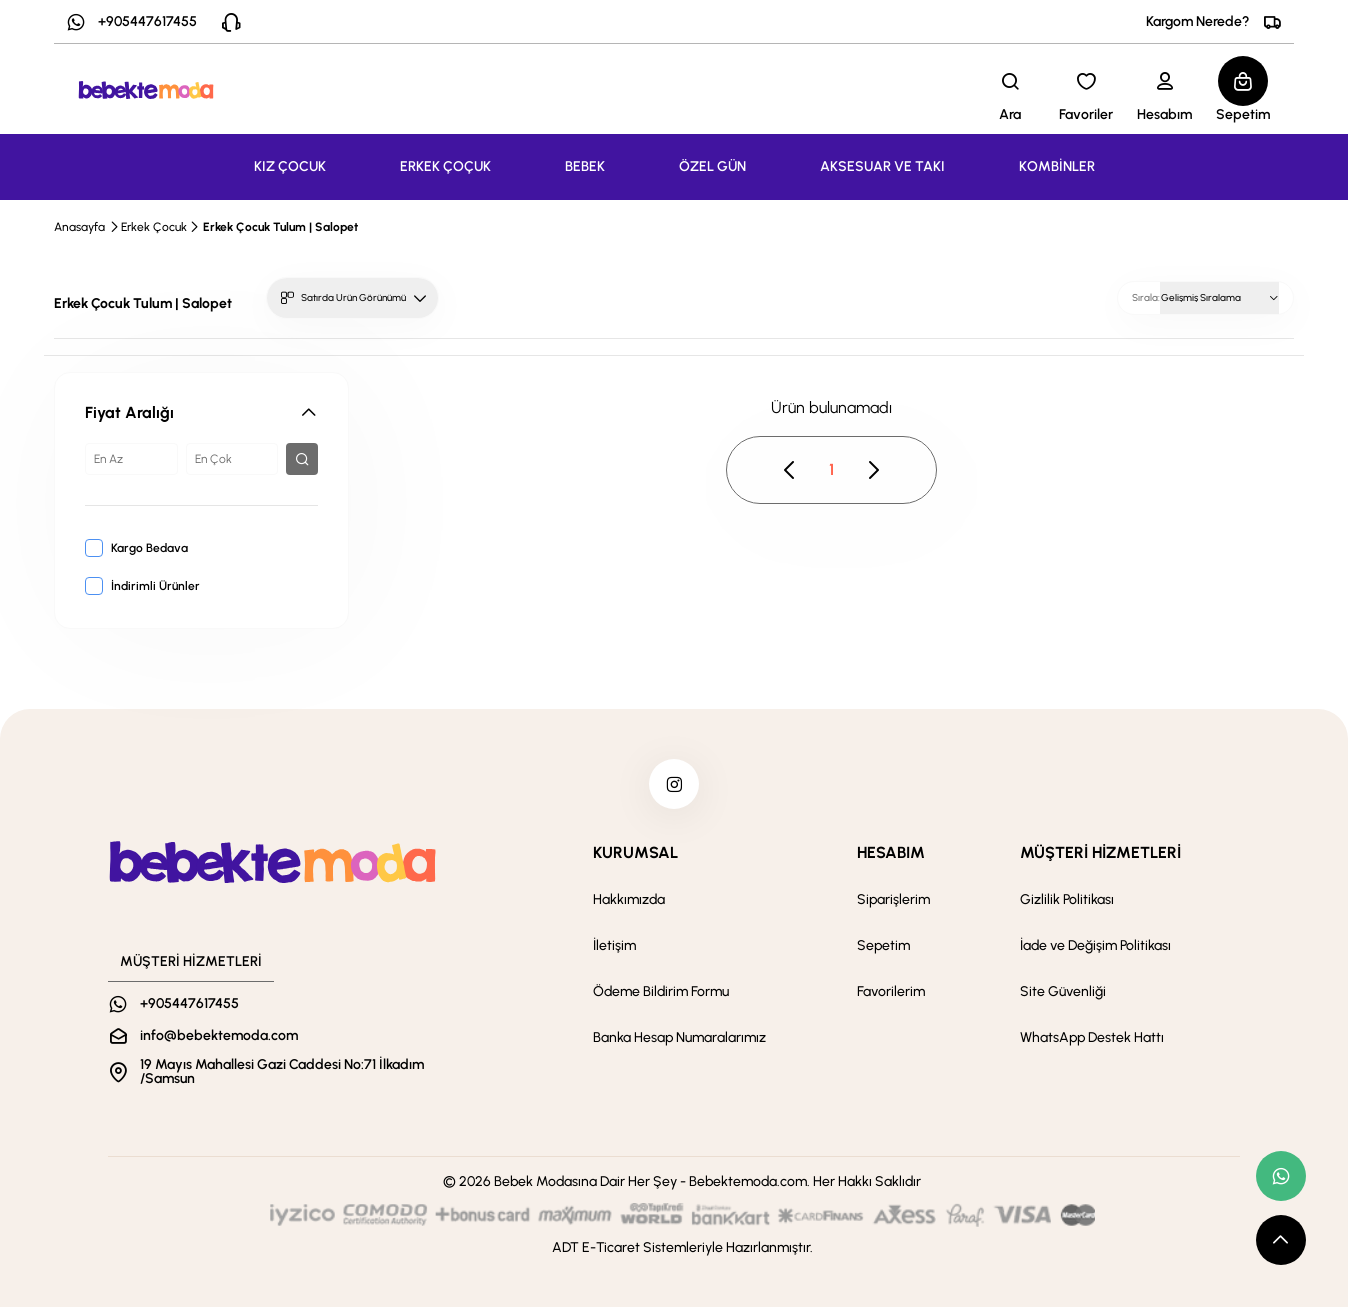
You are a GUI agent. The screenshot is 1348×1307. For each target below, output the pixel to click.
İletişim (614, 945)
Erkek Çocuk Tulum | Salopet (280, 227)
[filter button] (302, 459)
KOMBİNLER (1057, 166)
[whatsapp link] (1281, 1176)
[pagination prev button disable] (790, 470)
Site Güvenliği (1063, 991)
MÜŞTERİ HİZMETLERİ (1100, 852)
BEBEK (585, 166)
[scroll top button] (1281, 1240)
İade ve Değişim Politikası (1095, 945)
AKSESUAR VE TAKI (882, 166)
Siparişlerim (893, 899)
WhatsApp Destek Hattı (1092, 1037)
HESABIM (891, 852)
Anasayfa (79, 227)
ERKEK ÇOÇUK (445, 166)
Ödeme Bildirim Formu (661, 991)
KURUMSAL (635, 852)
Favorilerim (891, 991)
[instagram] (674, 784)
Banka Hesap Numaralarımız (679, 1037)
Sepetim (883, 945)
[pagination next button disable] (873, 470)
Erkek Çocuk (154, 227)
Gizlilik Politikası (1067, 899)
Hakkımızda (629, 899)
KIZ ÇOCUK (290, 166)
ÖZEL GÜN (712, 166)
